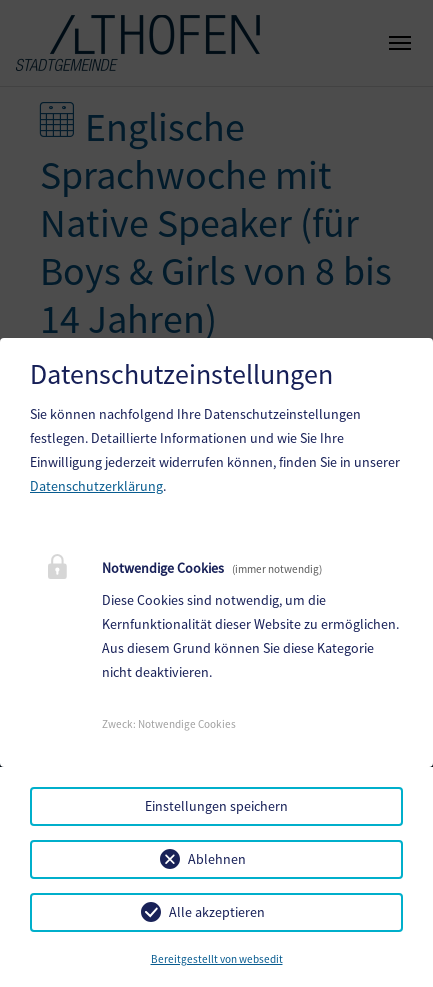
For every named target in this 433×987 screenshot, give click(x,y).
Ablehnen (217, 859)
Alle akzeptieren (217, 912)
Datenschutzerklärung (96, 486)
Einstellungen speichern (216, 806)
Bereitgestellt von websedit (217, 959)
